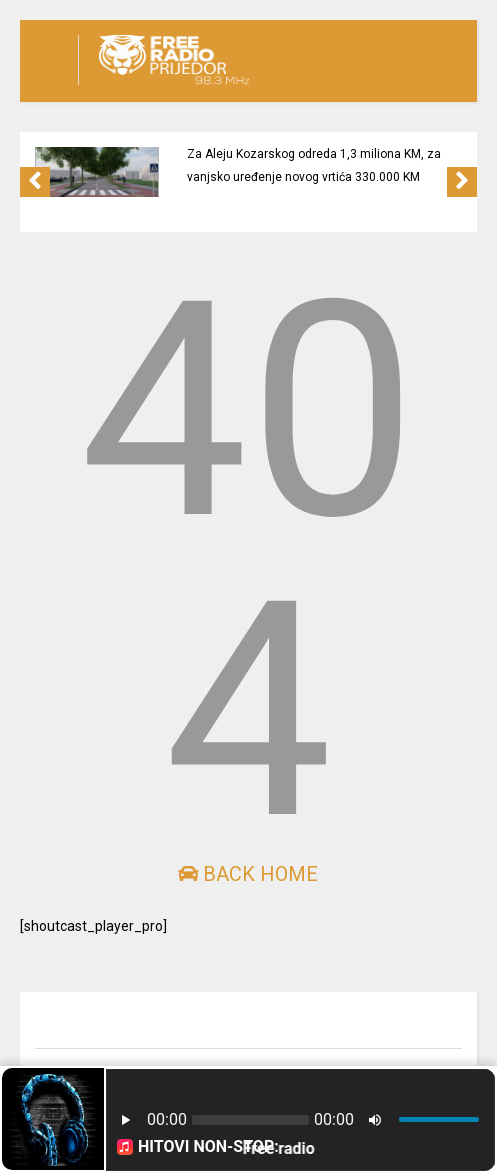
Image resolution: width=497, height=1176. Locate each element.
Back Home (248, 874)
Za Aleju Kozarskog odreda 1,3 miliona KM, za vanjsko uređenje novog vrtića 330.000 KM (314, 165)
